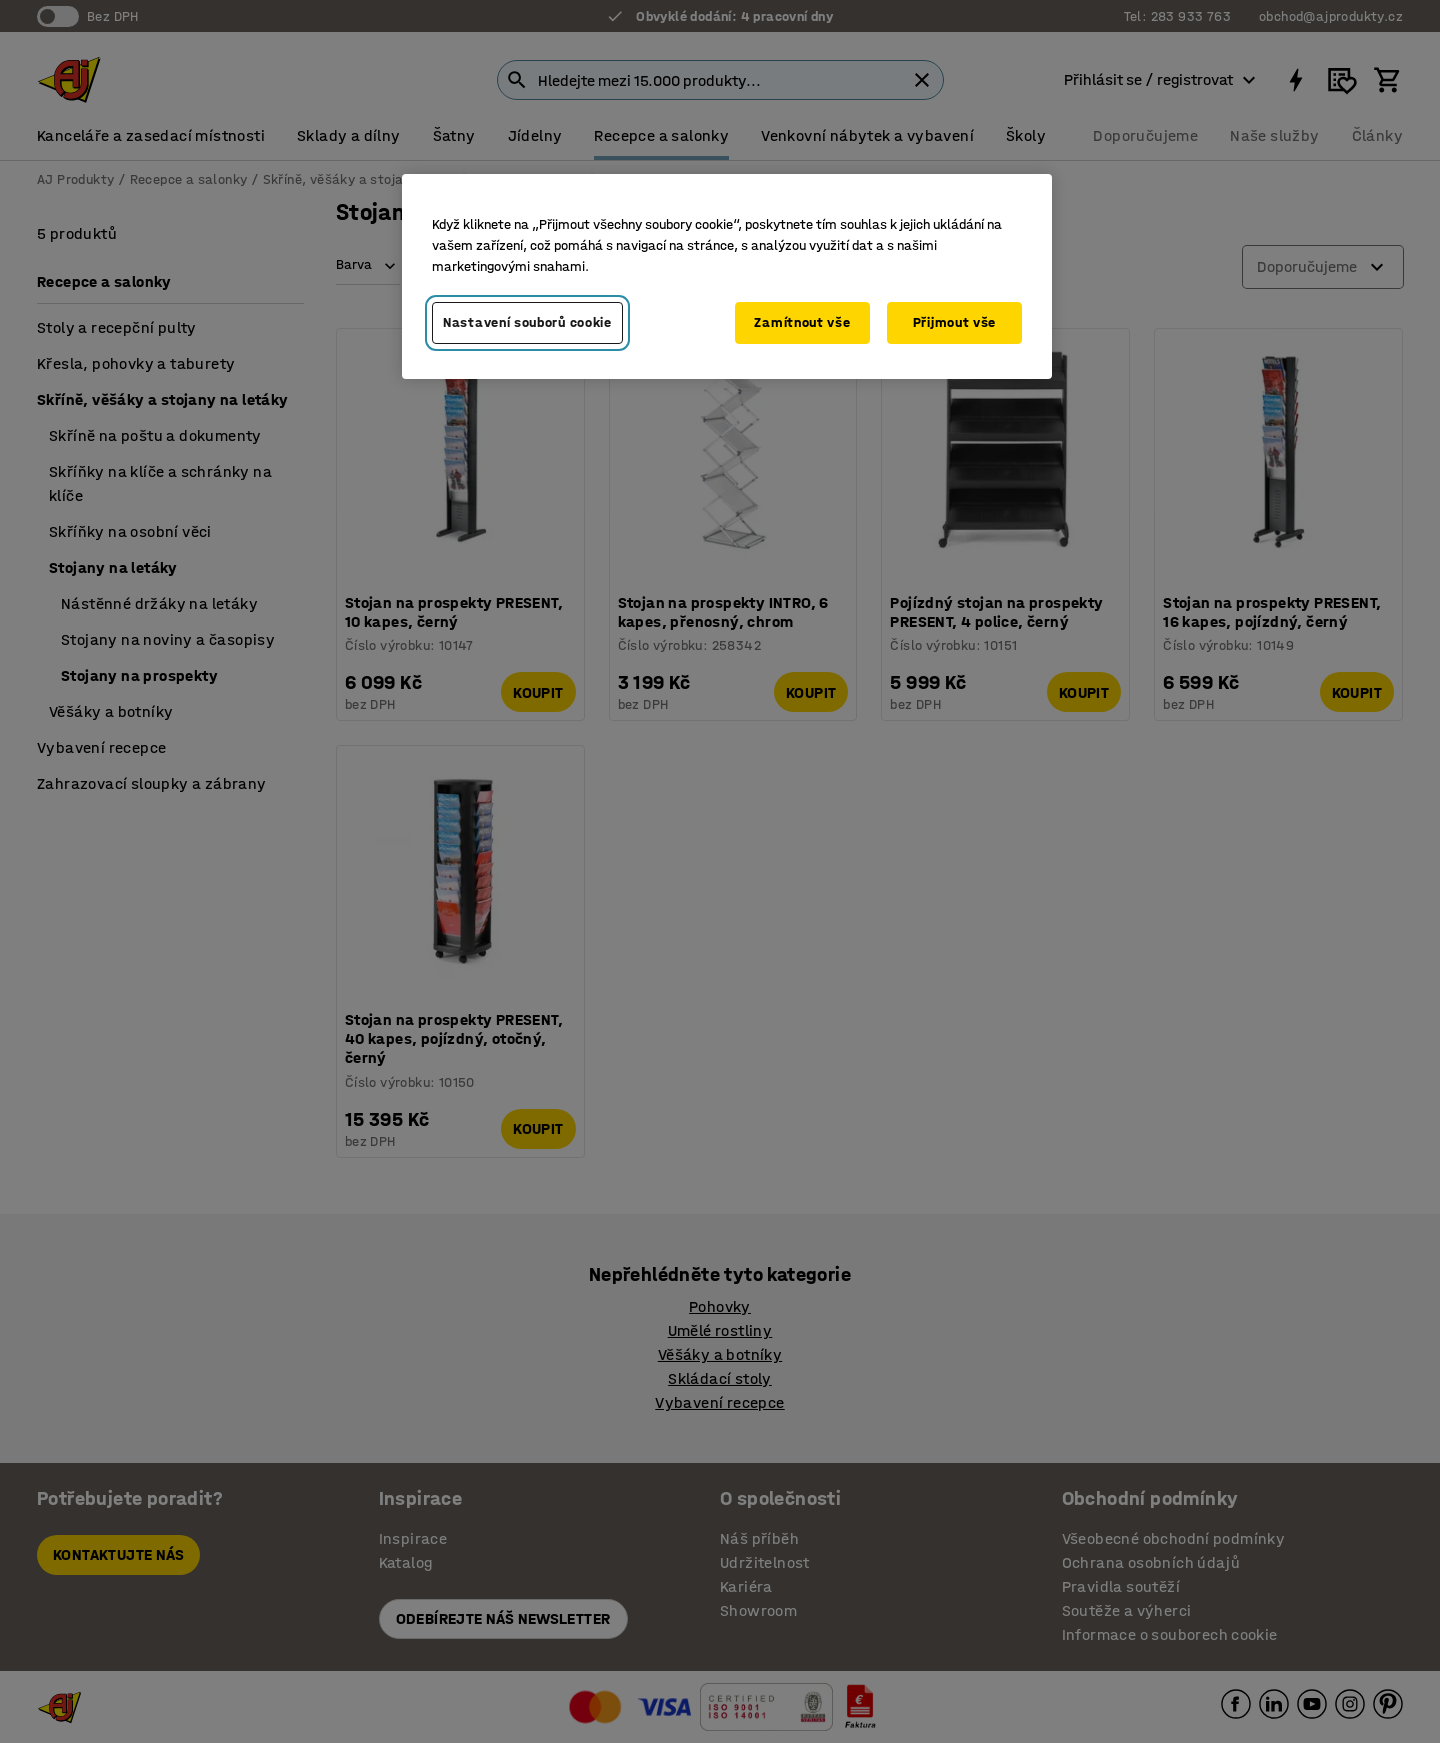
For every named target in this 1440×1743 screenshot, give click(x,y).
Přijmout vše (954, 322)
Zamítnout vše (802, 322)
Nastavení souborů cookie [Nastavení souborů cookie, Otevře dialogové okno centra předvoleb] (527, 322)
